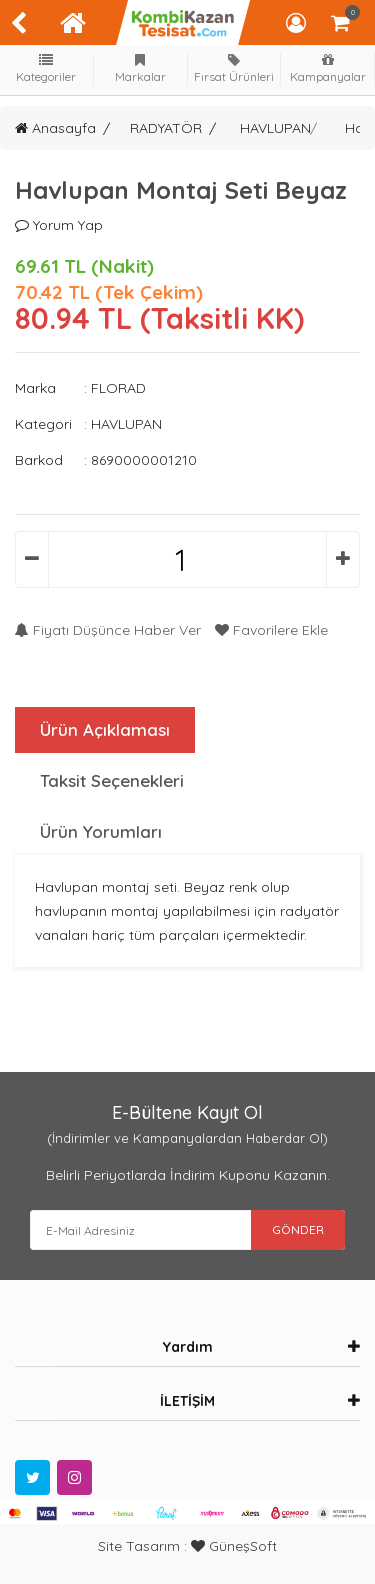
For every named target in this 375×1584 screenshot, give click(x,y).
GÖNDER (298, 1229)
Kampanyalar (328, 68)
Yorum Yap (59, 225)
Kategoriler (47, 68)
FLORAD (118, 388)
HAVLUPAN (275, 128)
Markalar (140, 68)
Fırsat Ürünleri (234, 68)
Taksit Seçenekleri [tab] (112, 780)
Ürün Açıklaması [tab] (105, 729)
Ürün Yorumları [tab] (101, 831)
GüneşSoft (234, 1546)
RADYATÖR (166, 128)
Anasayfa (55, 128)
